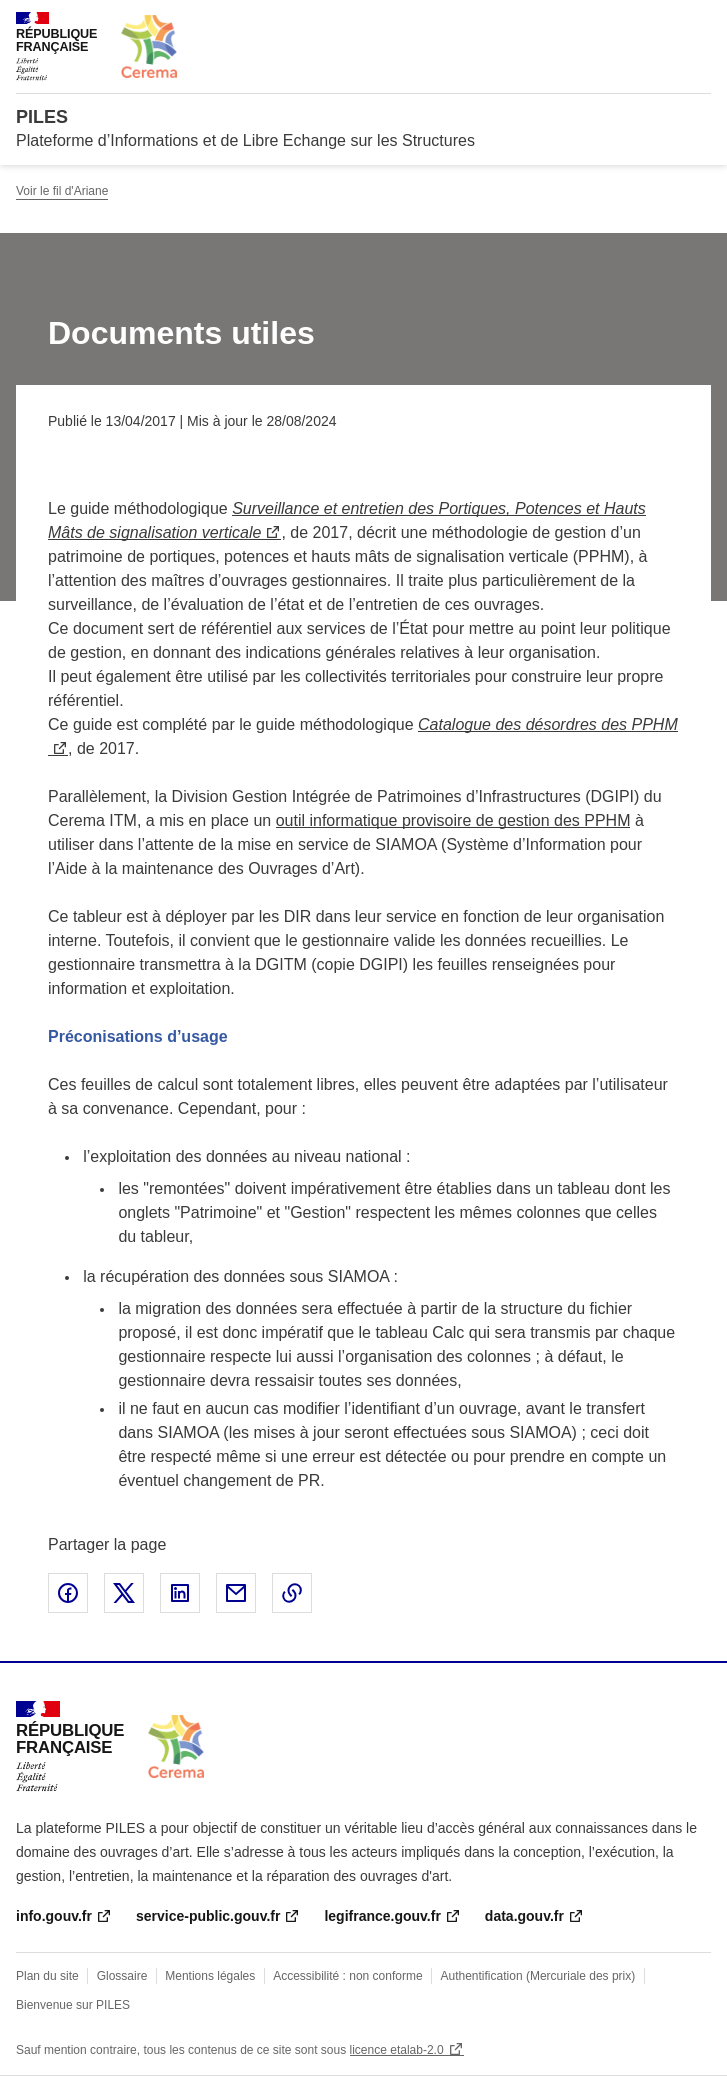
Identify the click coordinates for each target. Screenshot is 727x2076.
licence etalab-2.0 (397, 2050)
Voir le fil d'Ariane (62, 191)
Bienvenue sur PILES (73, 2005)
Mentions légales (210, 1976)
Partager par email (236, 1593)
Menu (699, 24)
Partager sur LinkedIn (180, 1593)
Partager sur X (124, 1593)
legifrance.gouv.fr (382, 1916)
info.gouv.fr (54, 1916)
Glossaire (122, 1976)
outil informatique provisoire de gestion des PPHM (453, 820)
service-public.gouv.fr (208, 1916)
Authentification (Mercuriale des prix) (538, 1976)
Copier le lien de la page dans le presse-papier (292, 1593)
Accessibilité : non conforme (347, 1976)
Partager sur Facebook (68, 1593)
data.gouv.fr (524, 1916)
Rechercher (659, 24)
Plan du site (47, 1976)
